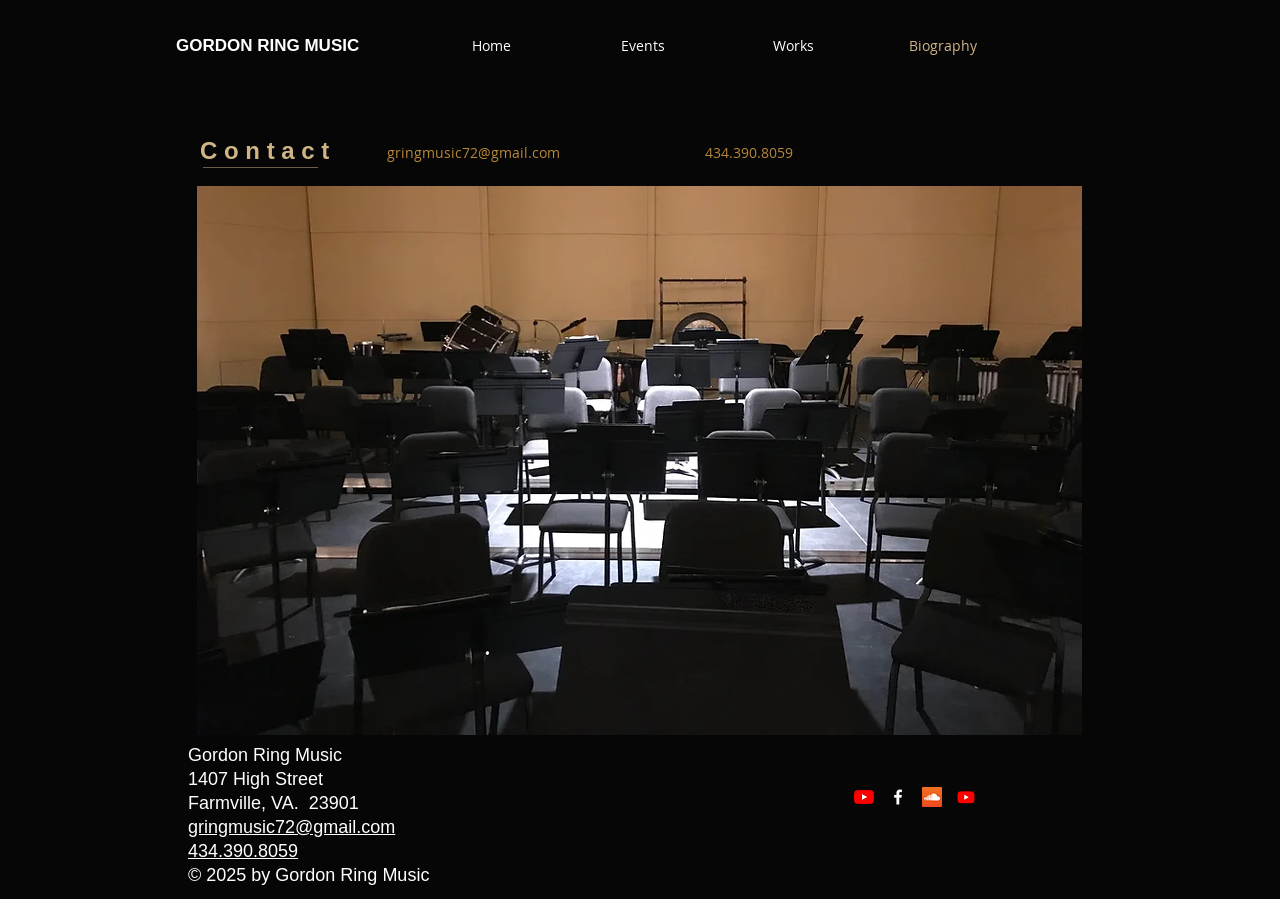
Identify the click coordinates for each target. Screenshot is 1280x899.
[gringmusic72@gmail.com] (473, 153)
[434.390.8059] (749, 153)
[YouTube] (864, 797)
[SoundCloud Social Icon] (932, 797)
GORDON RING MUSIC (267, 45)
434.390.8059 (243, 851)
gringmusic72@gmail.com (291, 827)
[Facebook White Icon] (898, 797)
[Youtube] (966, 797)
